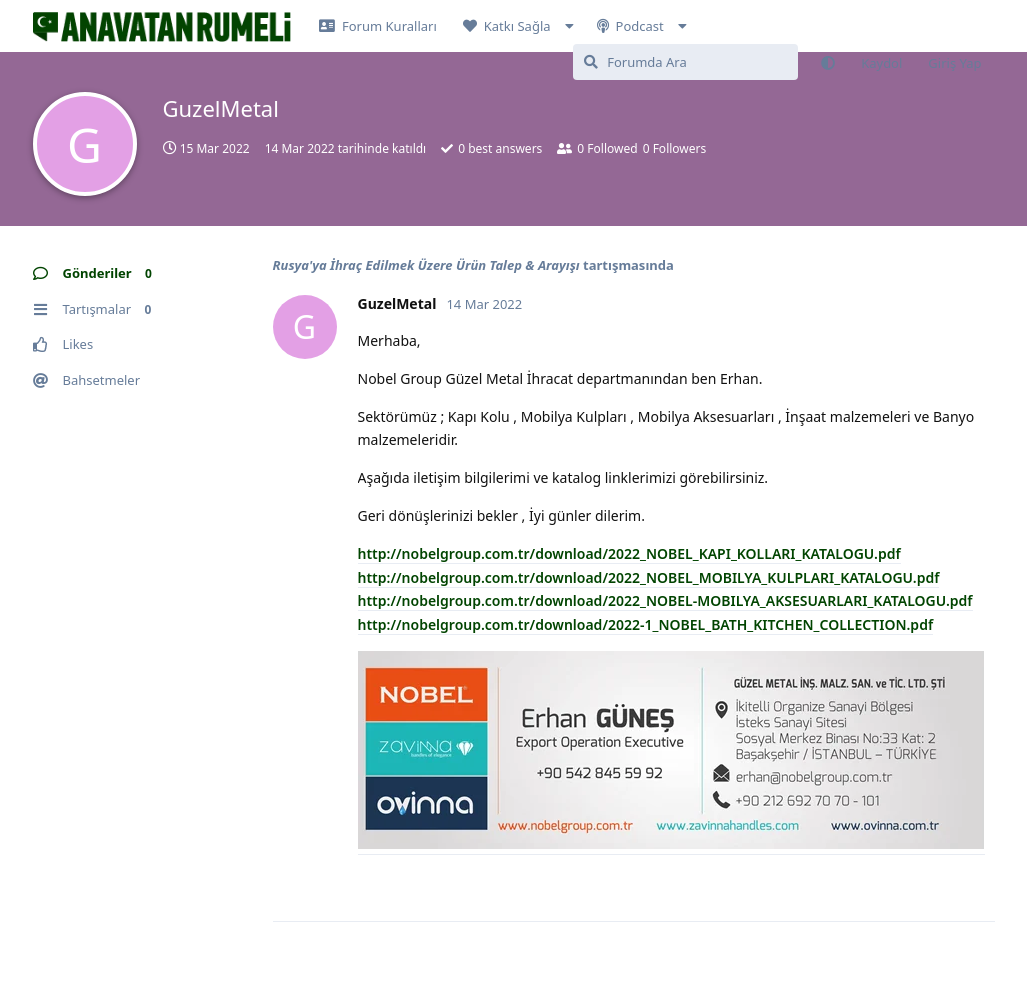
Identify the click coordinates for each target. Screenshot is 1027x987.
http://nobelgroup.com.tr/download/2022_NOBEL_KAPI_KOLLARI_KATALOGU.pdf (629, 553)
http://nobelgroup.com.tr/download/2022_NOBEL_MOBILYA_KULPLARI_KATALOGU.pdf (649, 577)
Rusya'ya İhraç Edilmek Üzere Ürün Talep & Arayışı (426, 265)
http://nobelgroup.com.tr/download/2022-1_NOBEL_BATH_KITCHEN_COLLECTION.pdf (646, 624)
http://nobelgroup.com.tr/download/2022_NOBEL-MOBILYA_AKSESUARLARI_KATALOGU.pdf (665, 600)
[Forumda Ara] (685, 62)
